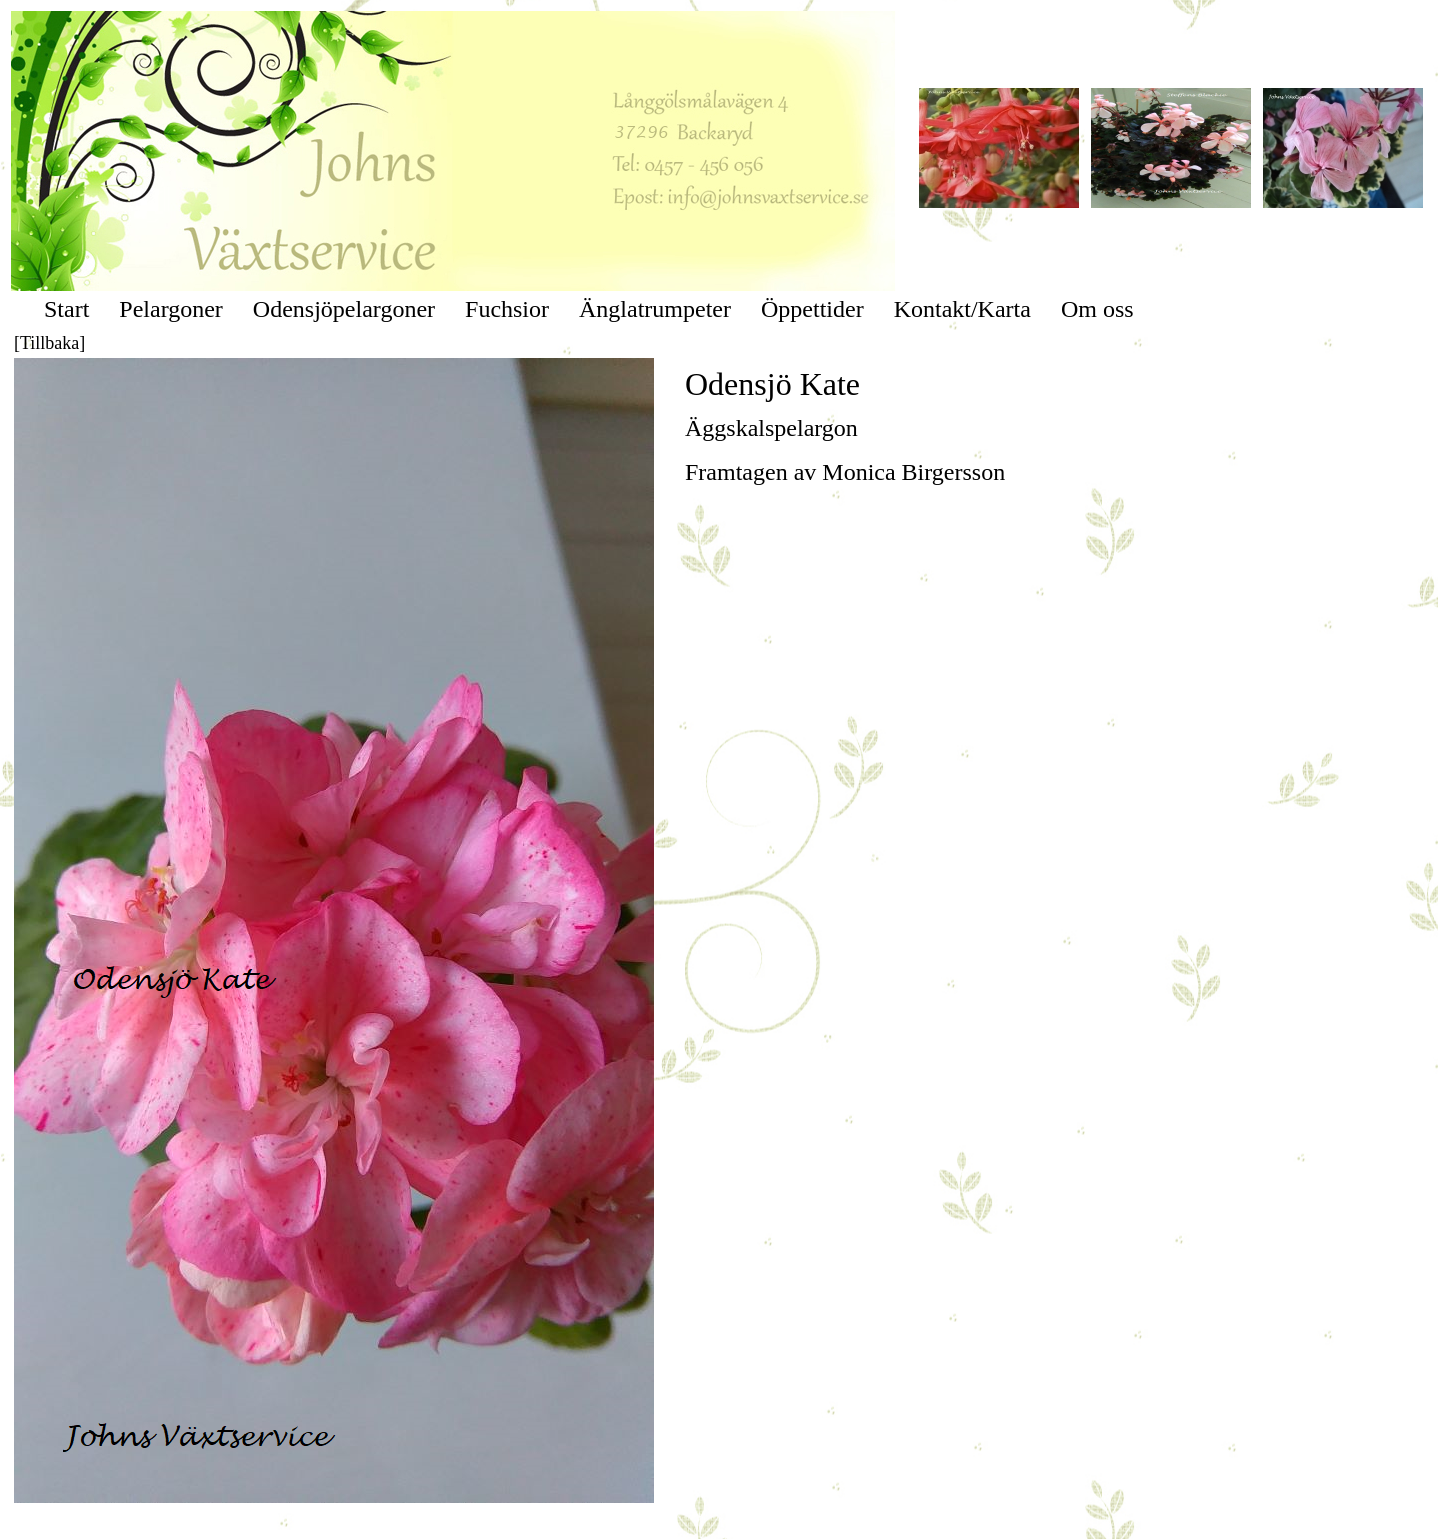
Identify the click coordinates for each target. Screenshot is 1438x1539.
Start (66, 309)
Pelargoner (171, 309)
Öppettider (812, 309)
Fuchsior (507, 309)
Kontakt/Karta (962, 309)
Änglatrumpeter (655, 309)
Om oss (1097, 309)
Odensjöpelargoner (344, 309)
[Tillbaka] (49, 343)
